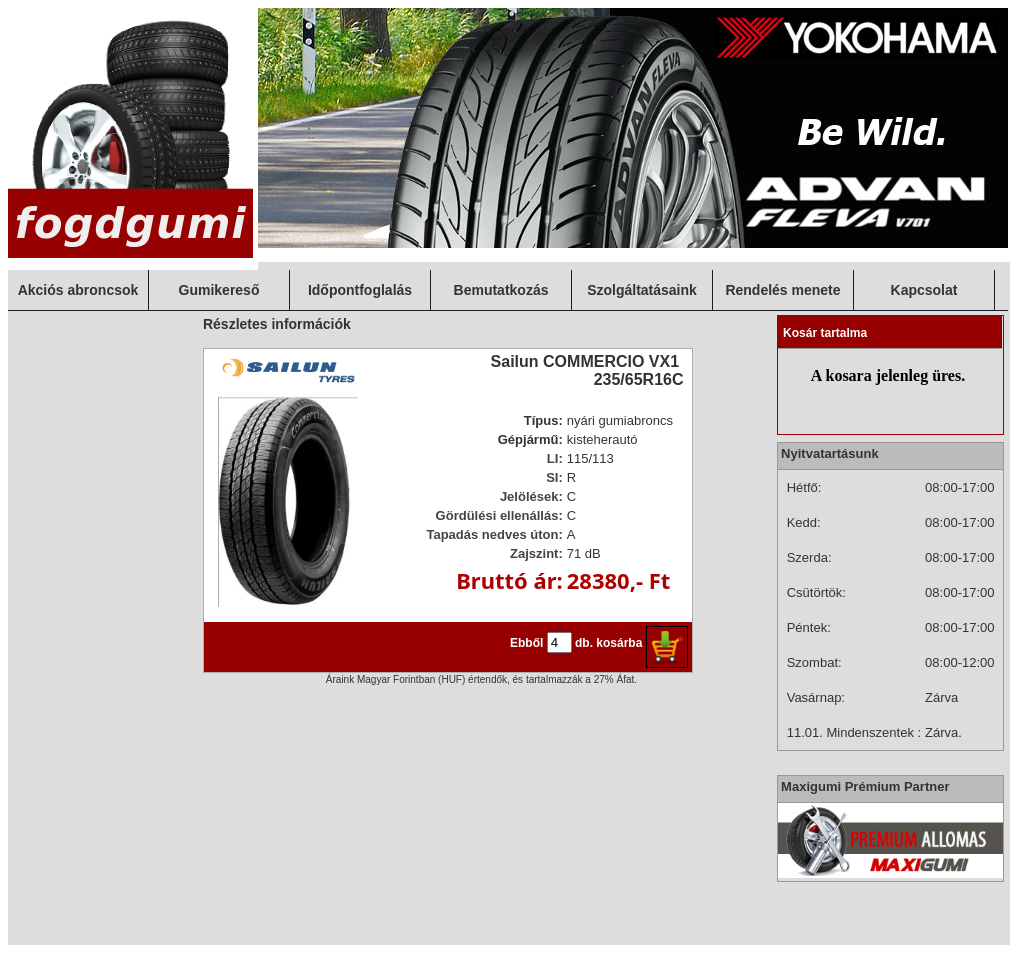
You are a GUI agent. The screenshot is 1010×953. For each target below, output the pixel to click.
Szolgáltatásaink (642, 290)
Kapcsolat (924, 290)
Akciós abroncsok (78, 290)
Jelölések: (531, 496)
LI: (555, 458)
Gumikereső (219, 290)
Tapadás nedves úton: (494, 534)
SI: (554, 477)
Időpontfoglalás (360, 290)
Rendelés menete (782, 290)
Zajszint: (536, 553)
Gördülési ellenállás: (499, 515)
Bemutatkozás (501, 290)
